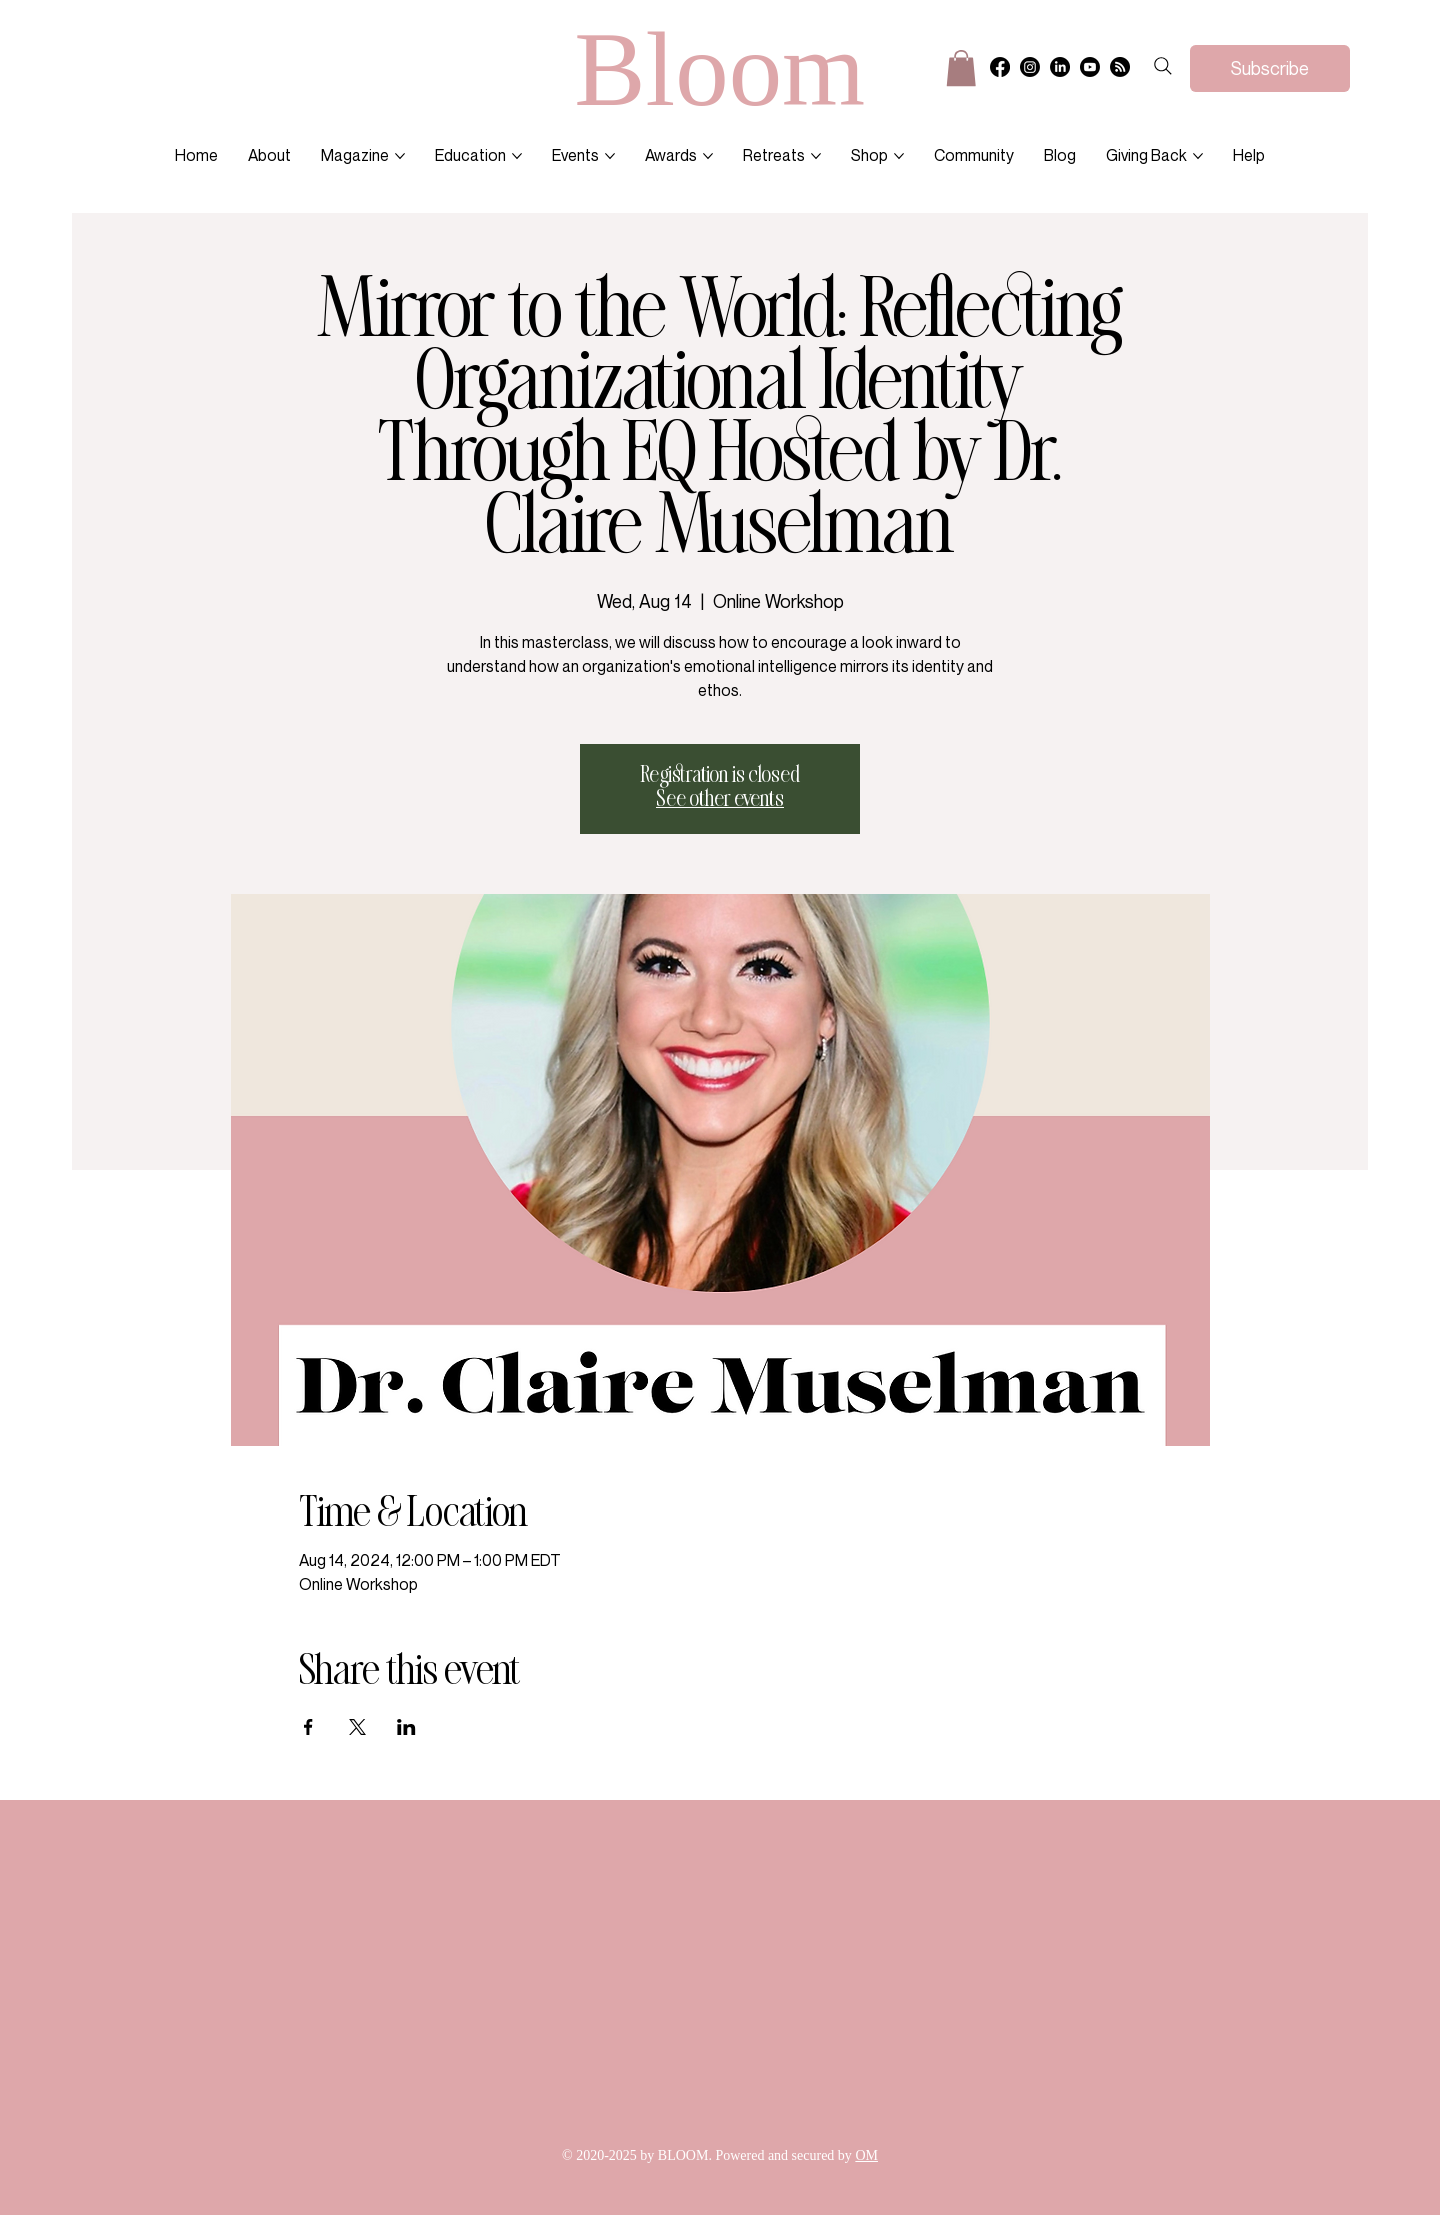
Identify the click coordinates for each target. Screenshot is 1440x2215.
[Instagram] (1030, 67)
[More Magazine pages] (400, 156)
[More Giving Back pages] (1198, 156)
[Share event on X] (357, 1727)
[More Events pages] (610, 156)
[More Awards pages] (708, 156)
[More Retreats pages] (816, 156)
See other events (720, 800)
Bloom (719, 69)
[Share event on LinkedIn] (406, 1727)
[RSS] (1120, 67)
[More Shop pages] (899, 156)
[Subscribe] (1270, 68)
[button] (961, 68)
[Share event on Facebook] (308, 1727)
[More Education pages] (517, 156)
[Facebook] (1000, 67)
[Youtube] (1090, 67)
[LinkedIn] (1060, 67)
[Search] (1163, 66)
